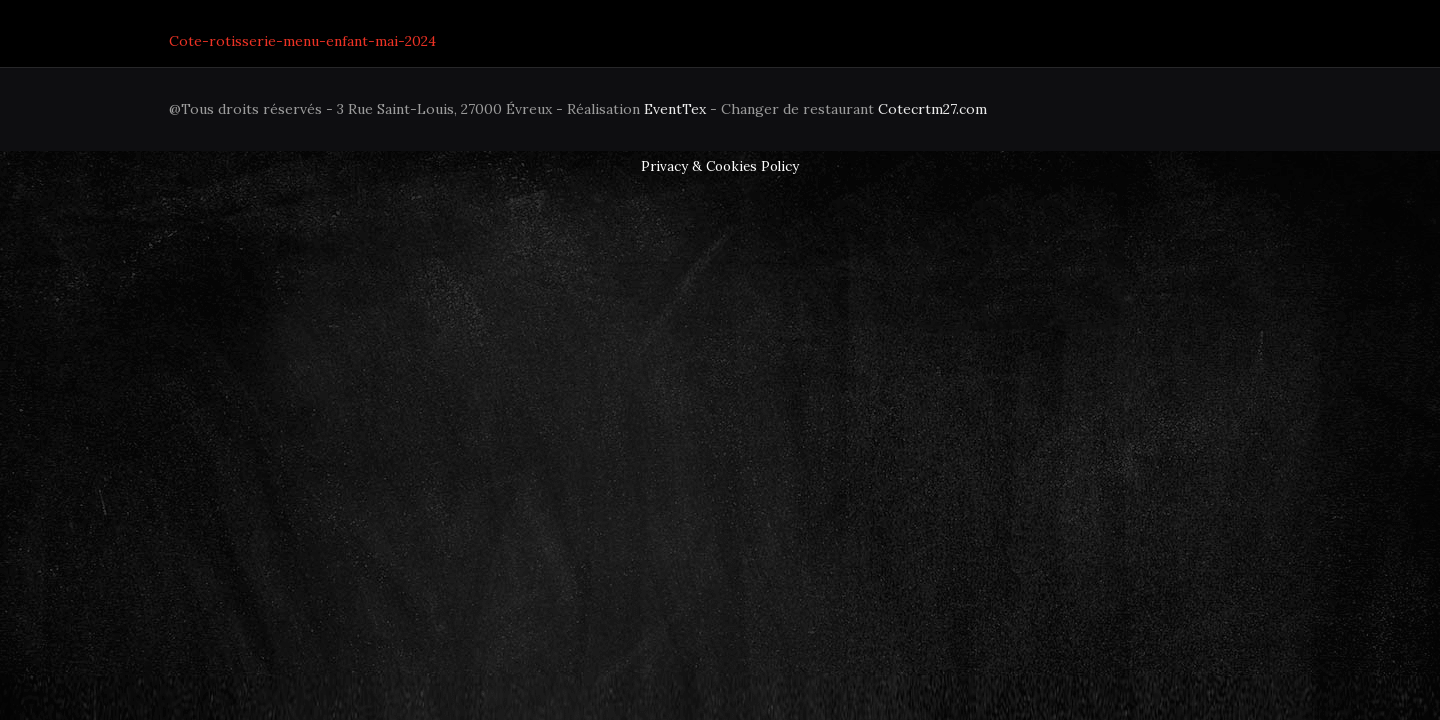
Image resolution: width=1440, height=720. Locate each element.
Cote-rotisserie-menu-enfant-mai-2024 (302, 41)
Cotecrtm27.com (932, 109)
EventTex (675, 109)
